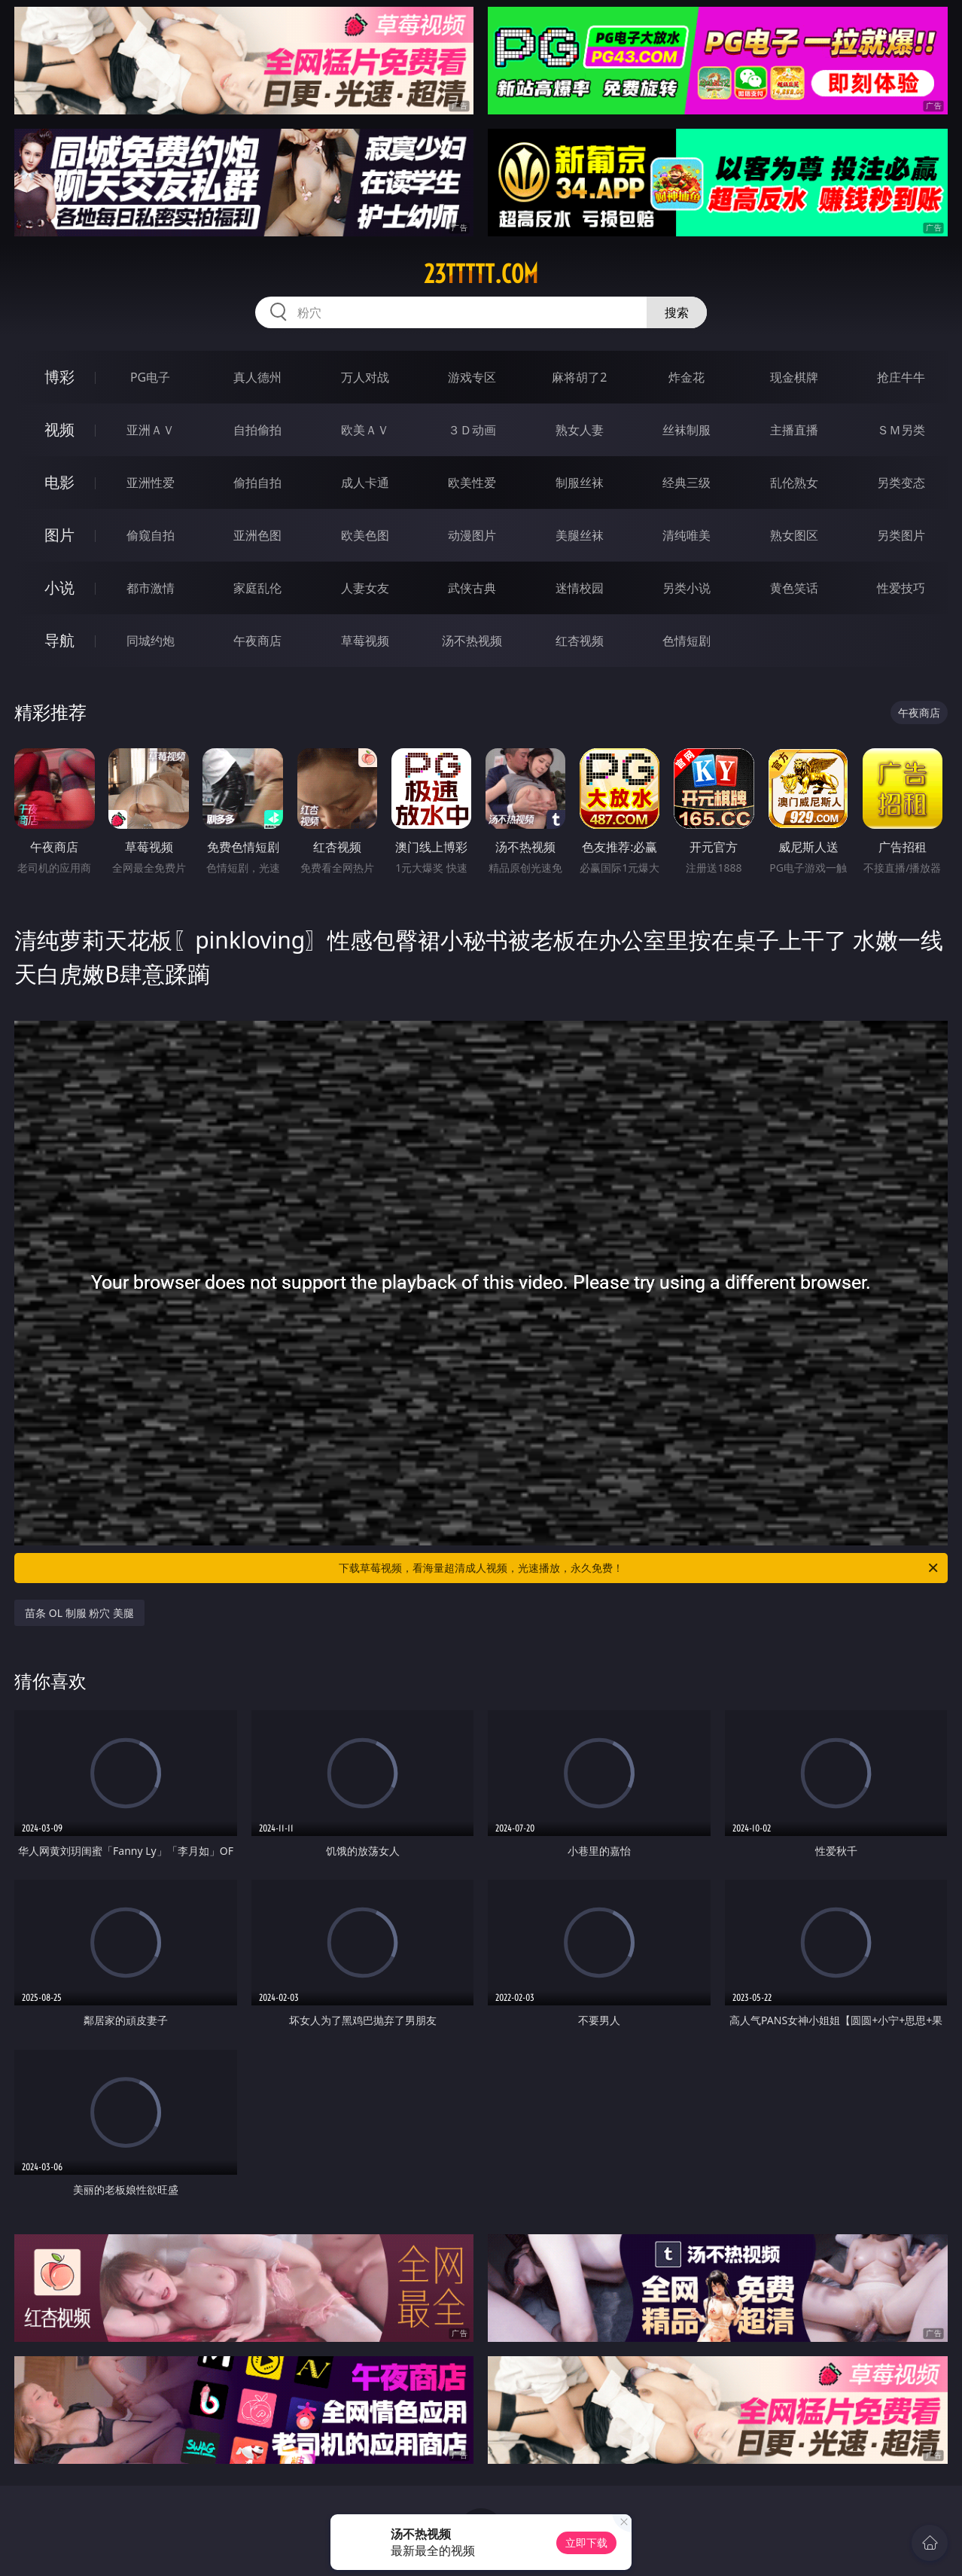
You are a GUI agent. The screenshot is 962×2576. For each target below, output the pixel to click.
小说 (59, 587)
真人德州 (257, 377)
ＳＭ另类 (901, 430)
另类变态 (901, 482)
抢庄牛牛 (901, 377)
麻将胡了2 (579, 377)
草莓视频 (365, 640)
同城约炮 (150, 640)
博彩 (59, 377)
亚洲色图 (257, 535)
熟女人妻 (580, 430)
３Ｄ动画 (472, 430)
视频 (59, 429)
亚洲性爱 (150, 482)
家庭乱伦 (257, 588)
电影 (59, 482)
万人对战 (365, 377)
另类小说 (686, 588)
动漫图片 (472, 535)
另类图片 (901, 535)
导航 (59, 640)
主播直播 (794, 430)
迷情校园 (580, 588)
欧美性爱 (472, 482)
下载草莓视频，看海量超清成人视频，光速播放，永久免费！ (639, 1568)
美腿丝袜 (580, 535)
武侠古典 (472, 588)
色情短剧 (686, 640)
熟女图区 (794, 535)
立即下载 (586, 2542)
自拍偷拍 (257, 430)
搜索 (677, 312)
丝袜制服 (686, 430)
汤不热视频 (472, 640)
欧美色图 (365, 535)
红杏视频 (580, 640)
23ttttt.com (481, 274)
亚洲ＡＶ (150, 430)
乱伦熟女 (794, 482)
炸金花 (686, 377)
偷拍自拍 (257, 482)
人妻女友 (365, 588)
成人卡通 (365, 482)
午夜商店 (257, 640)
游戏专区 (472, 377)
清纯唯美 (686, 535)
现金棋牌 (794, 377)
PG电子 (150, 377)
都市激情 (150, 588)
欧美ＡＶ (365, 430)
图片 (59, 535)
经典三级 (686, 482)
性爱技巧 (901, 588)
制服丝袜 (580, 482)
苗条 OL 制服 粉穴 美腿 (79, 1613)
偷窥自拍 (150, 535)
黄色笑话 (794, 588)
